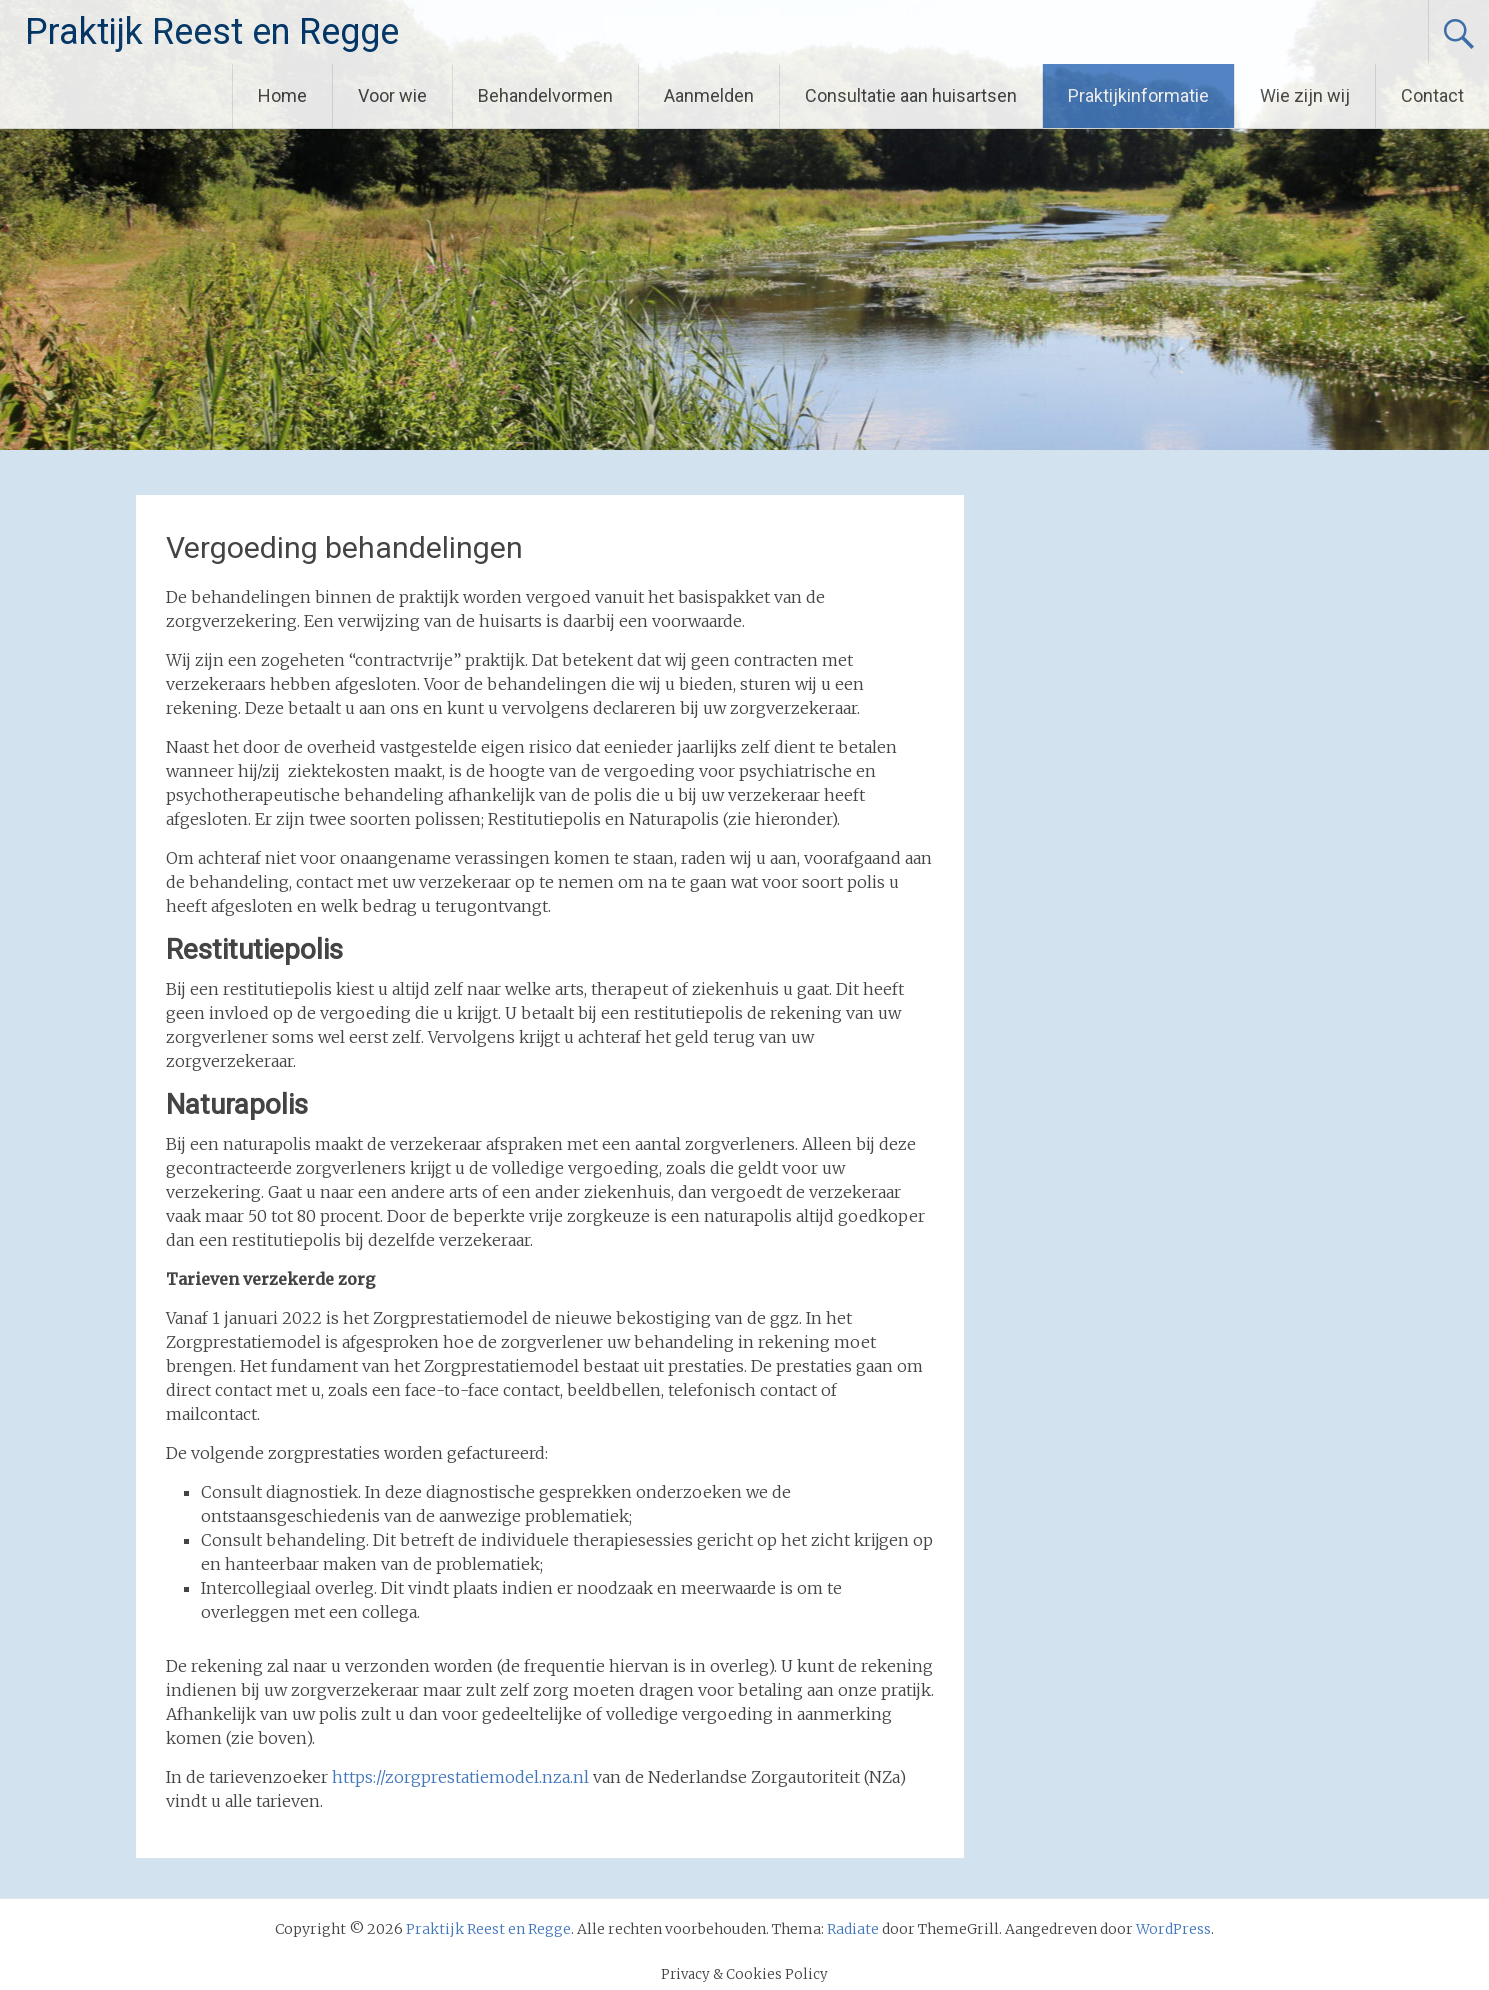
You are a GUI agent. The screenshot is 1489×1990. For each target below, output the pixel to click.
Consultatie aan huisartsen (911, 95)
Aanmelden (709, 95)
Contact (1432, 95)
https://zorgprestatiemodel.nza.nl (460, 1777)
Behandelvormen (545, 95)
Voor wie (392, 95)
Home (282, 95)
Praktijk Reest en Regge (212, 32)
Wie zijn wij (1305, 95)
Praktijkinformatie (1138, 95)
